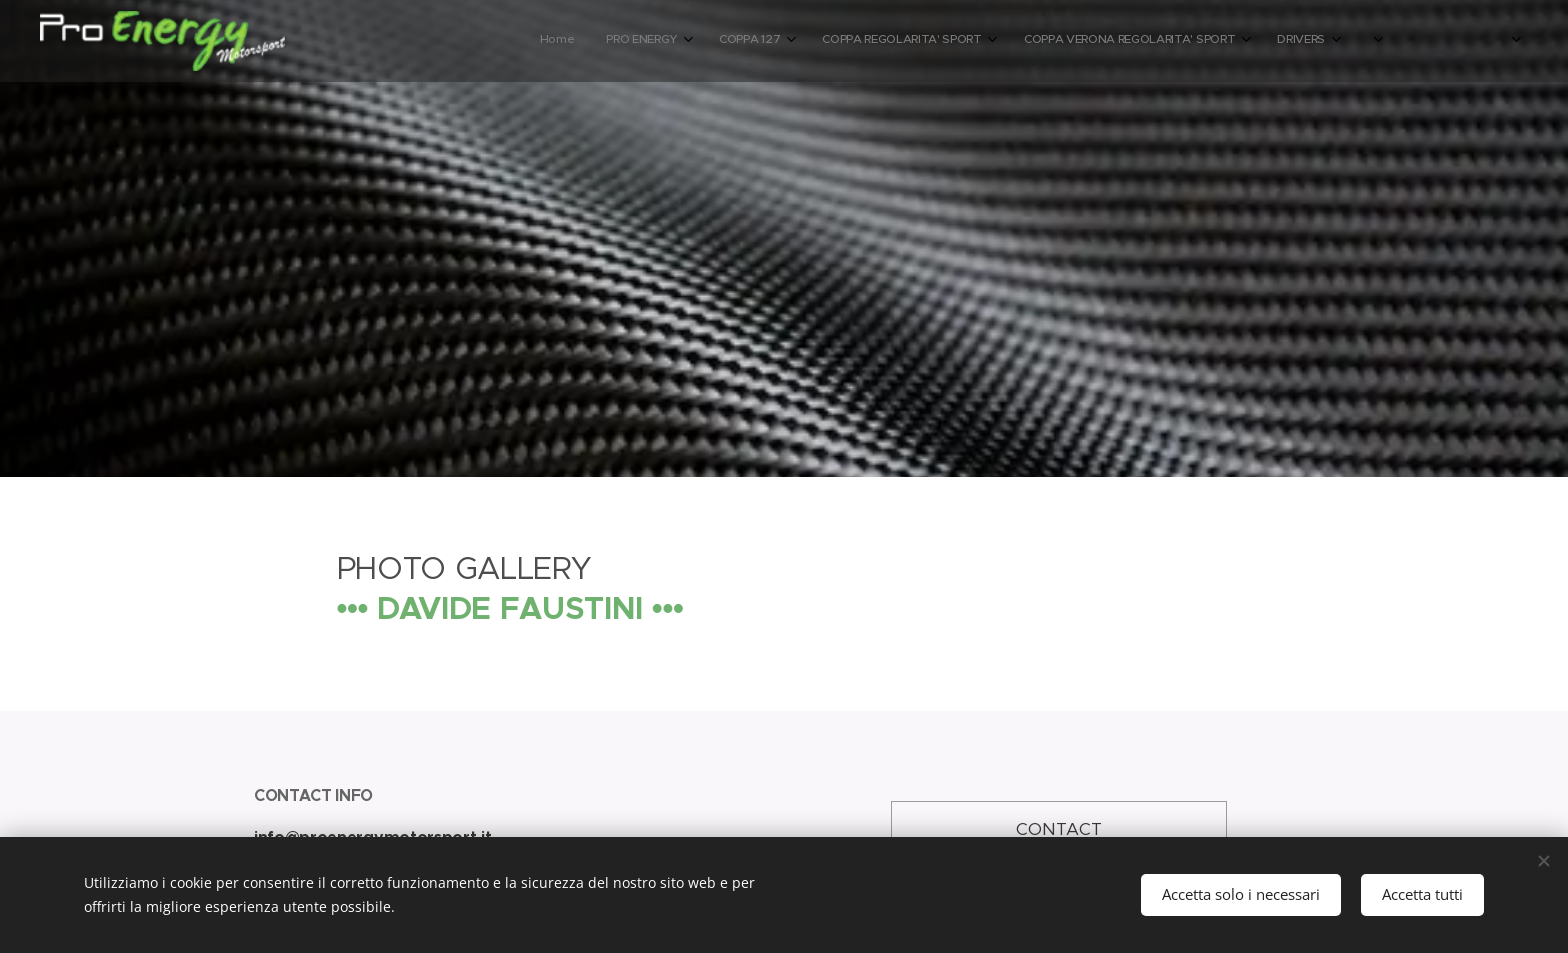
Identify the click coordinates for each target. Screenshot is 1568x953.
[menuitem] (1153, 41)
